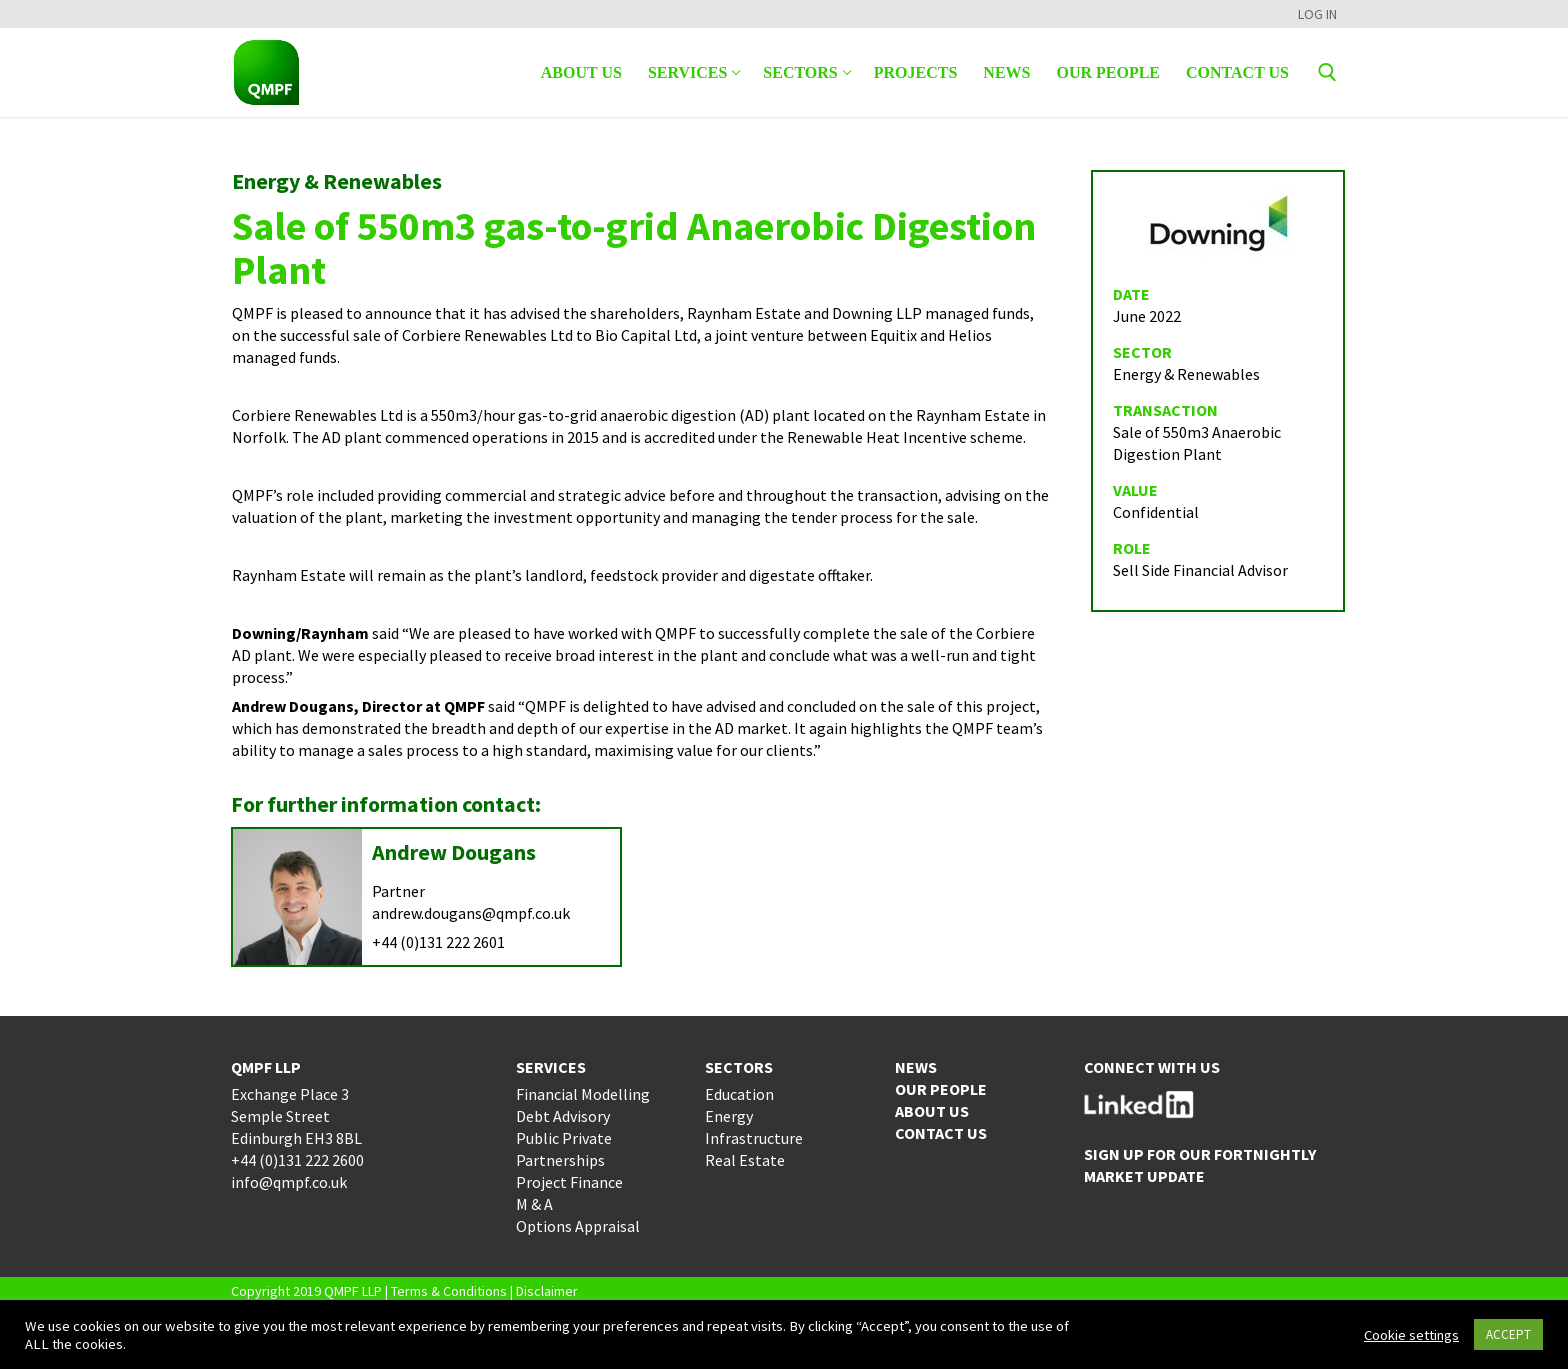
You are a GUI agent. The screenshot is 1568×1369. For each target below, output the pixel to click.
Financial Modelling (583, 1094)
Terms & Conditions (449, 1291)
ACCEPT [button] (1508, 1334)
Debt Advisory (563, 1116)
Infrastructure (754, 1138)
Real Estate (745, 1160)
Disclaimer (547, 1291)
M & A (534, 1204)
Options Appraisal (578, 1226)
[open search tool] (1327, 72)
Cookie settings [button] (1411, 1335)
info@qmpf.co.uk (289, 1182)
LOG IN (1317, 14)
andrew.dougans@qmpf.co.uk (471, 913)
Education (739, 1094)
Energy (729, 1116)
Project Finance (569, 1182)
